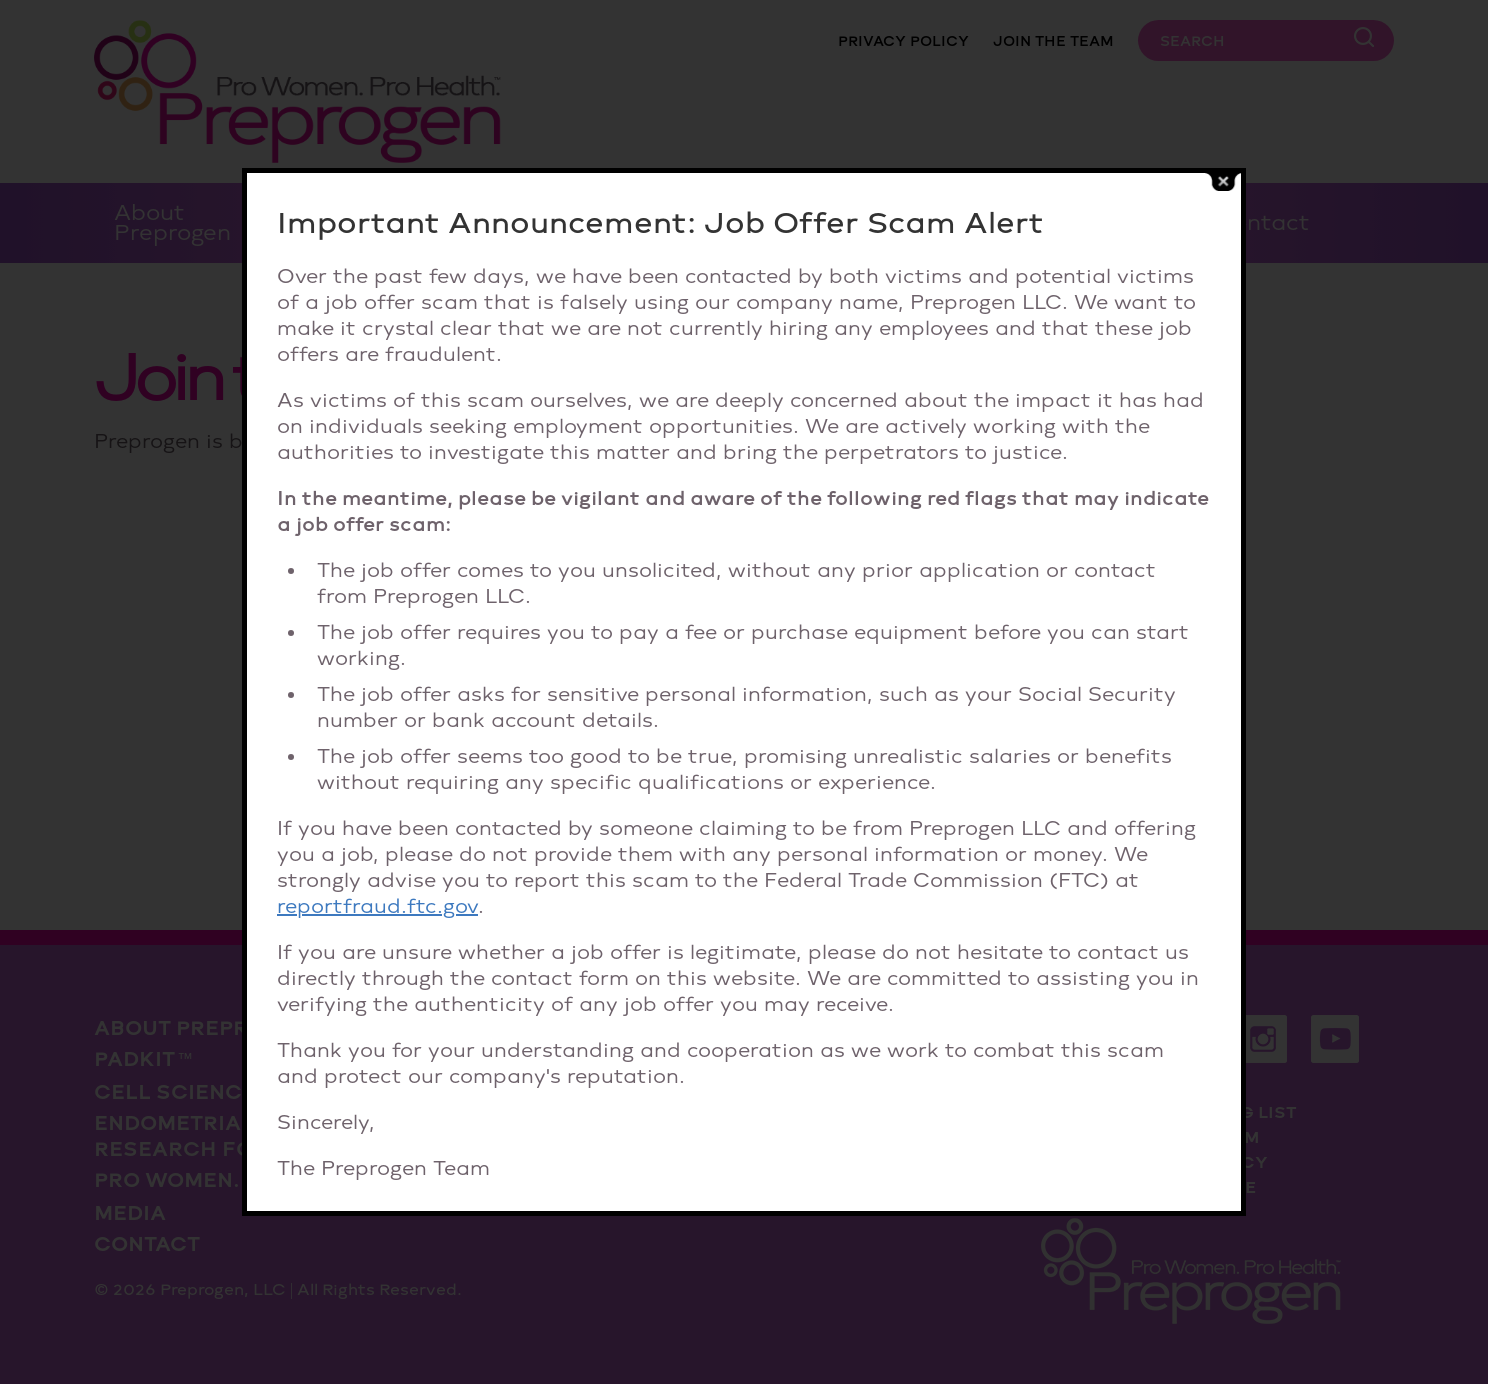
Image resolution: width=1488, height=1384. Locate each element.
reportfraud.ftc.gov (377, 906)
